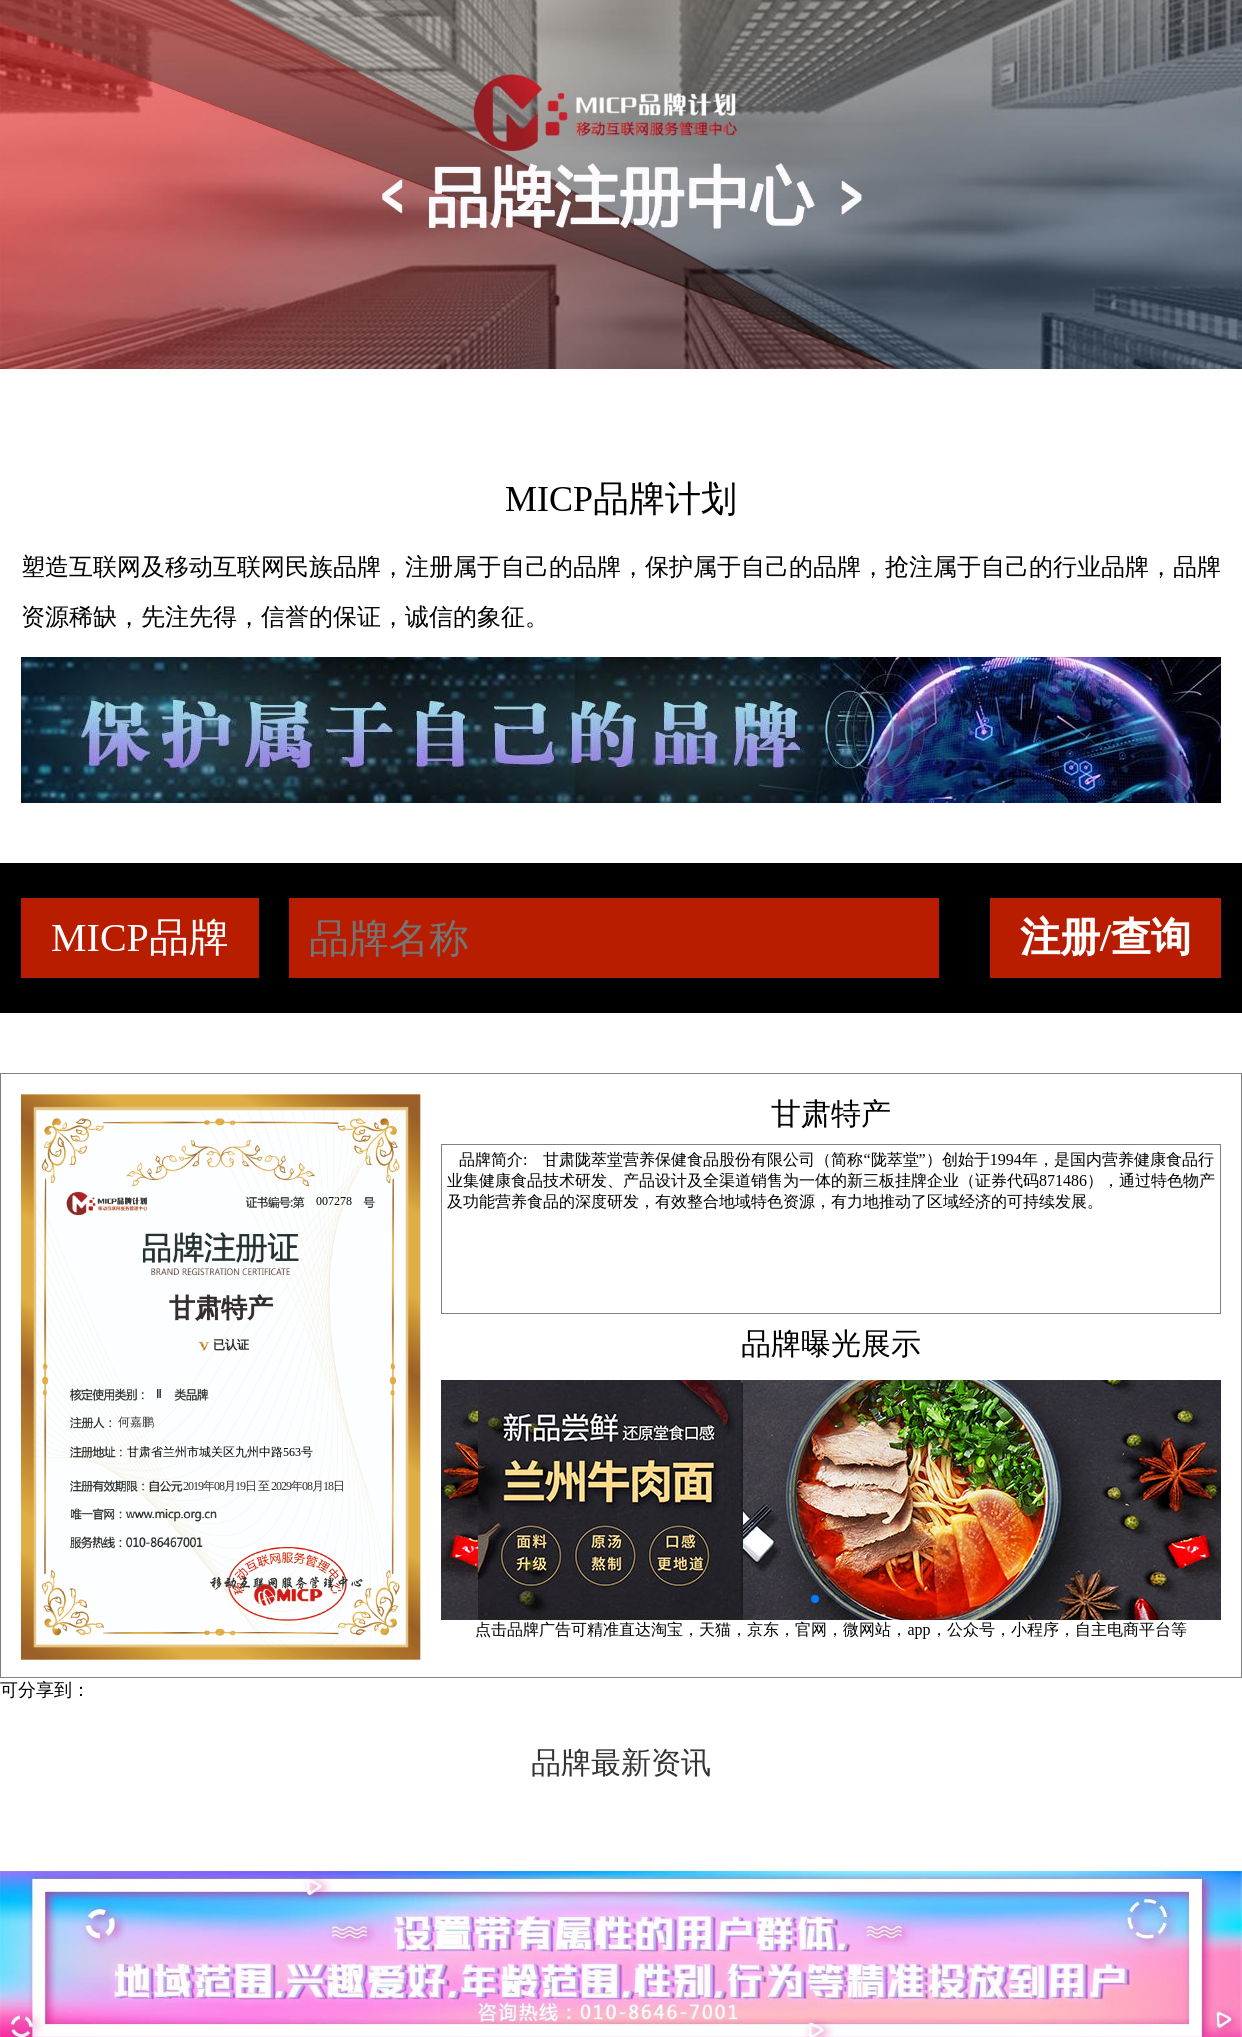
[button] (815, 1599)
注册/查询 (1105, 937)
